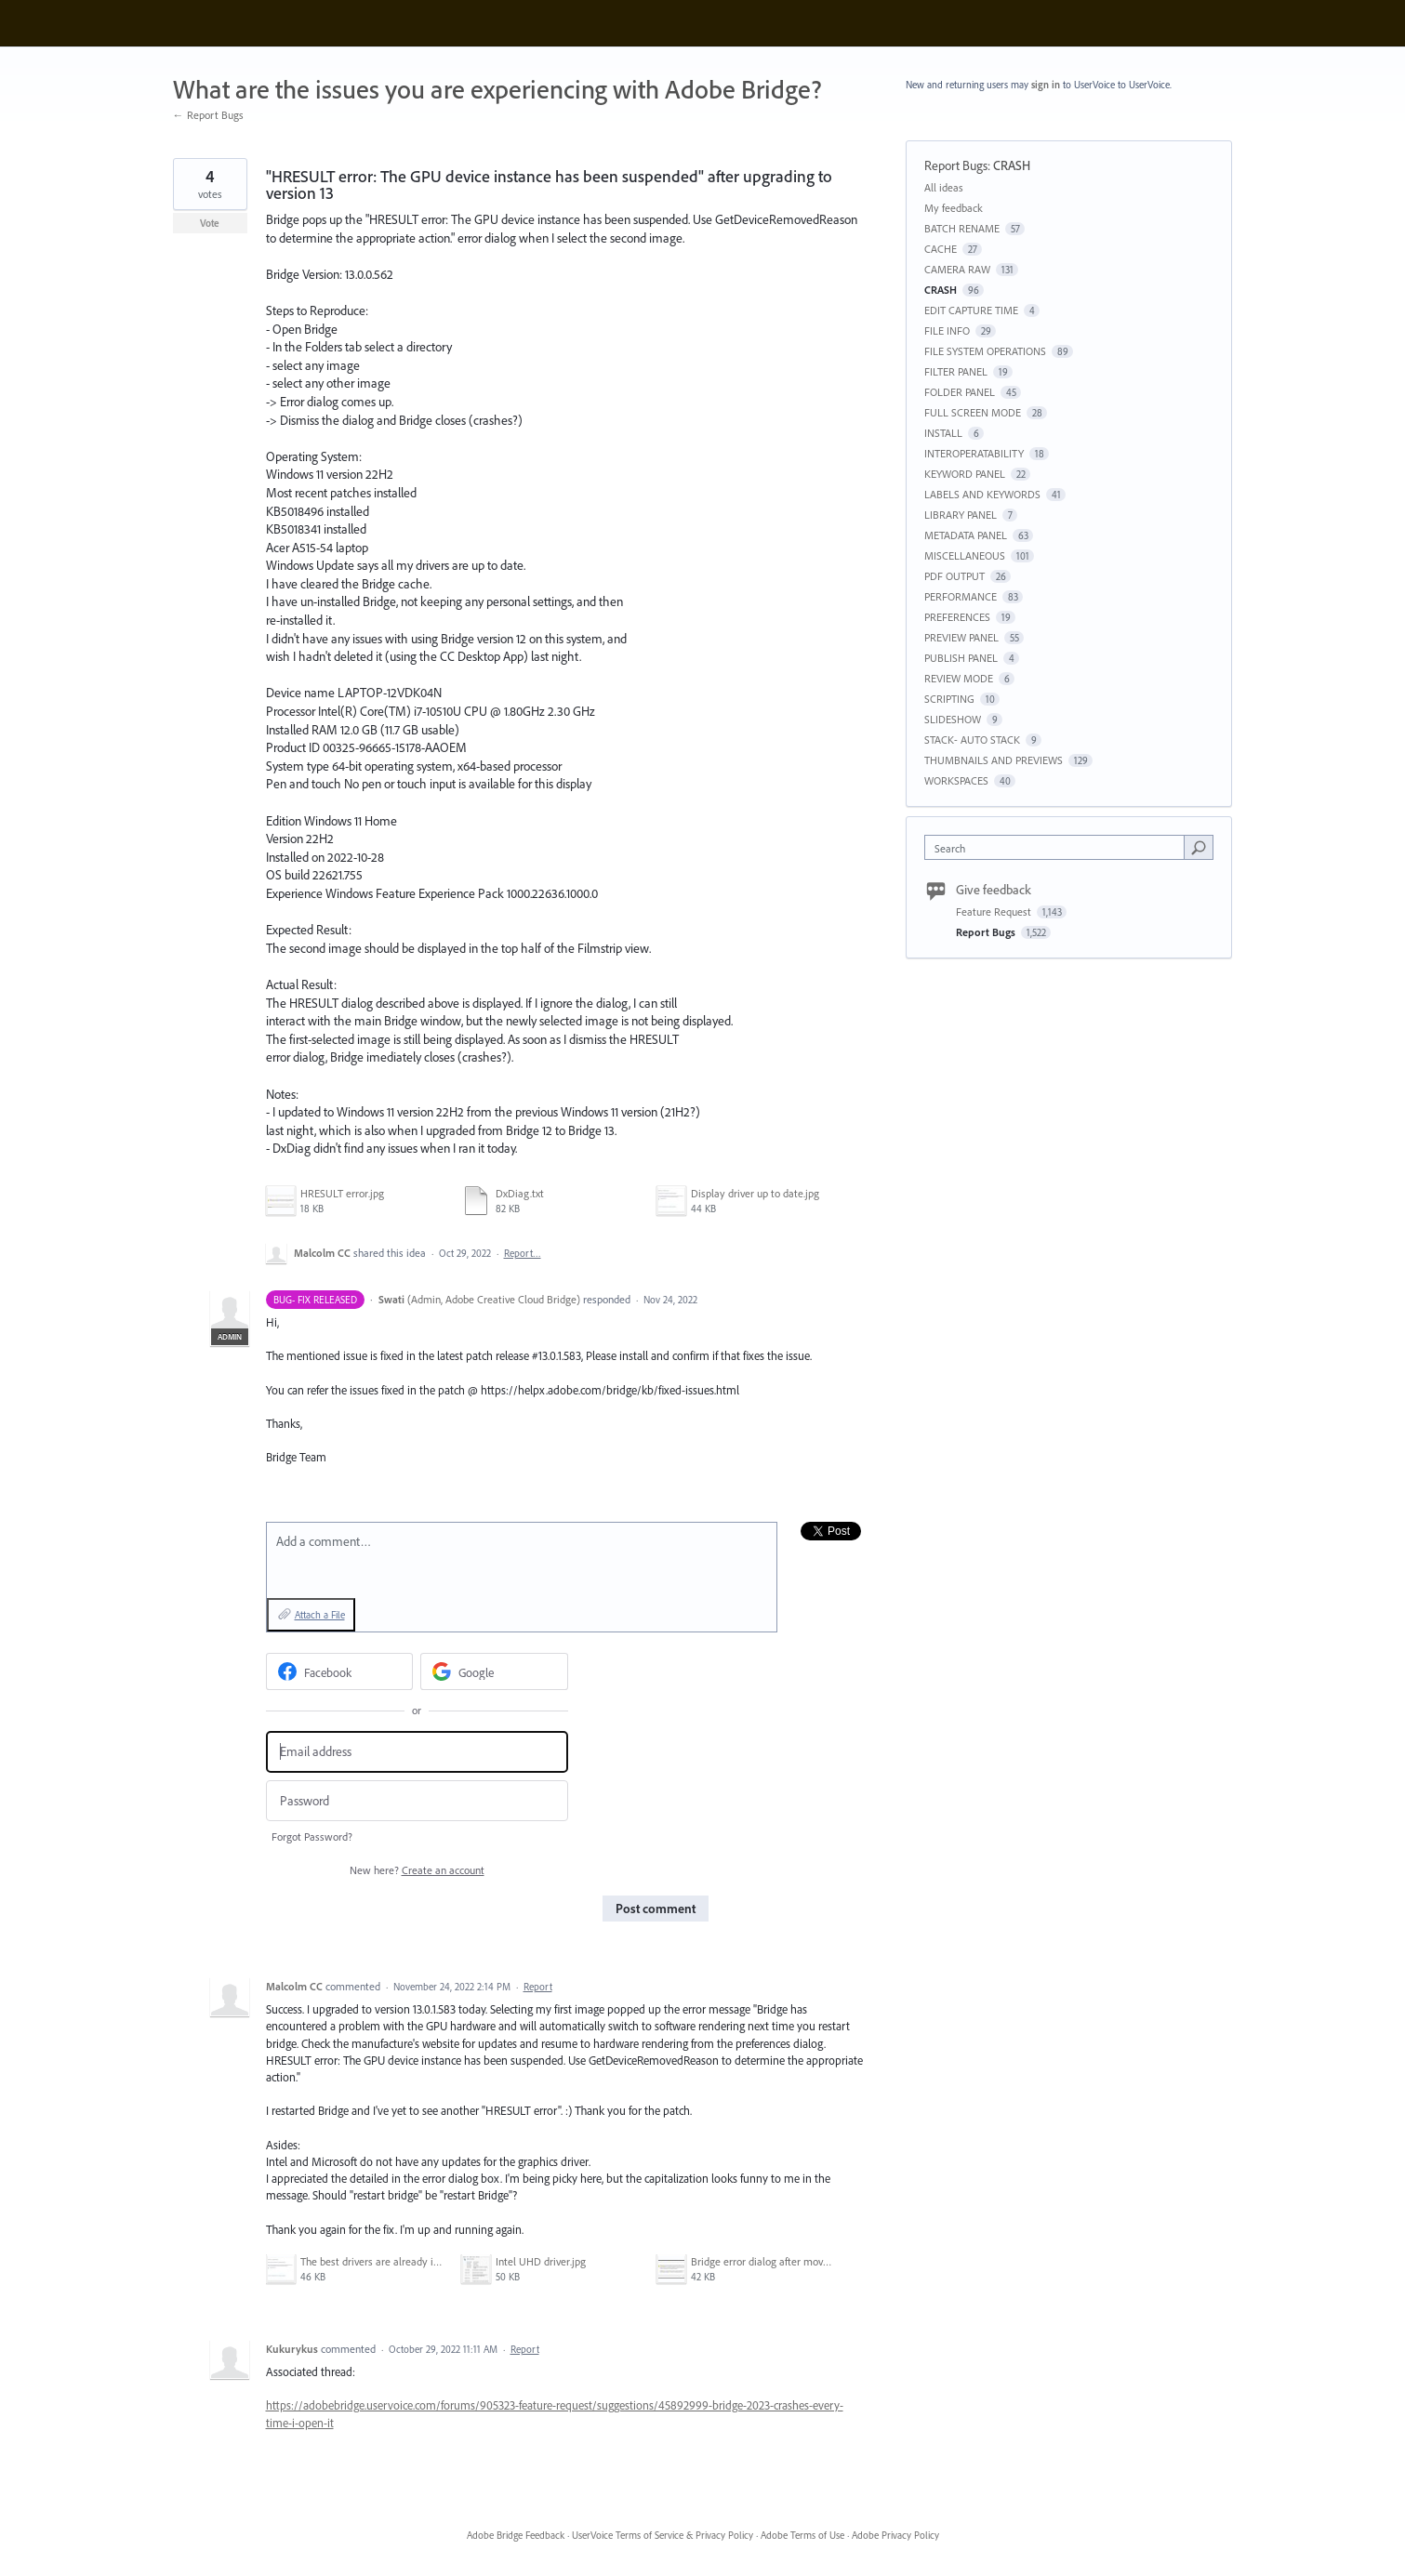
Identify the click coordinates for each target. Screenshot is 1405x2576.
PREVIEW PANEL (961, 637)
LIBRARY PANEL (960, 515)
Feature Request (995, 911)
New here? (417, 1870)
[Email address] (417, 1752)
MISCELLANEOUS (964, 555)
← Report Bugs (208, 115)
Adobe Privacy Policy (895, 2535)
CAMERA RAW (957, 269)
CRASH (1011, 165)
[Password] (417, 1801)
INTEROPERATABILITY (974, 453)
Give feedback (993, 889)
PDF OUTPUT (954, 576)
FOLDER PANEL (959, 392)
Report (538, 1986)
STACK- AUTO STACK (972, 739)
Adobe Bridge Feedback (515, 2535)
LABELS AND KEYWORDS (982, 494)
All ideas (943, 187)
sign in (1045, 84)
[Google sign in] (494, 1671)
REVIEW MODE (958, 678)
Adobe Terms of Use (802, 2535)
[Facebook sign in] (340, 1671)
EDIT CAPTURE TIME (971, 310)
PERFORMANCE (960, 596)
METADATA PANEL (965, 535)
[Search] (1198, 847)
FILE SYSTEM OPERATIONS (985, 351)
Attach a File (320, 1614)
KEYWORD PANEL (964, 474)
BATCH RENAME (962, 228)
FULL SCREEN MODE (972, 412)
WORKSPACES (956, 780)
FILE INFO (947, 330)
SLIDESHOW (952, 719)
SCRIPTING (949, 699)
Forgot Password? (312, 1836)
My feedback (953, 208)
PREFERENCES (957, 617)
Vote (209, 223)
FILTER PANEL (955, 371)
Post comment (656, 1908)
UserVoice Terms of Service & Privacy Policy (662, 2535)
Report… (522, 1253)
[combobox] (1059, 847)
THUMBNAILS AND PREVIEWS (993, 760)
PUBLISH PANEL (961, 658)
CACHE (940, 249)
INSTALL (943, 433)
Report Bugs (955, 165)
